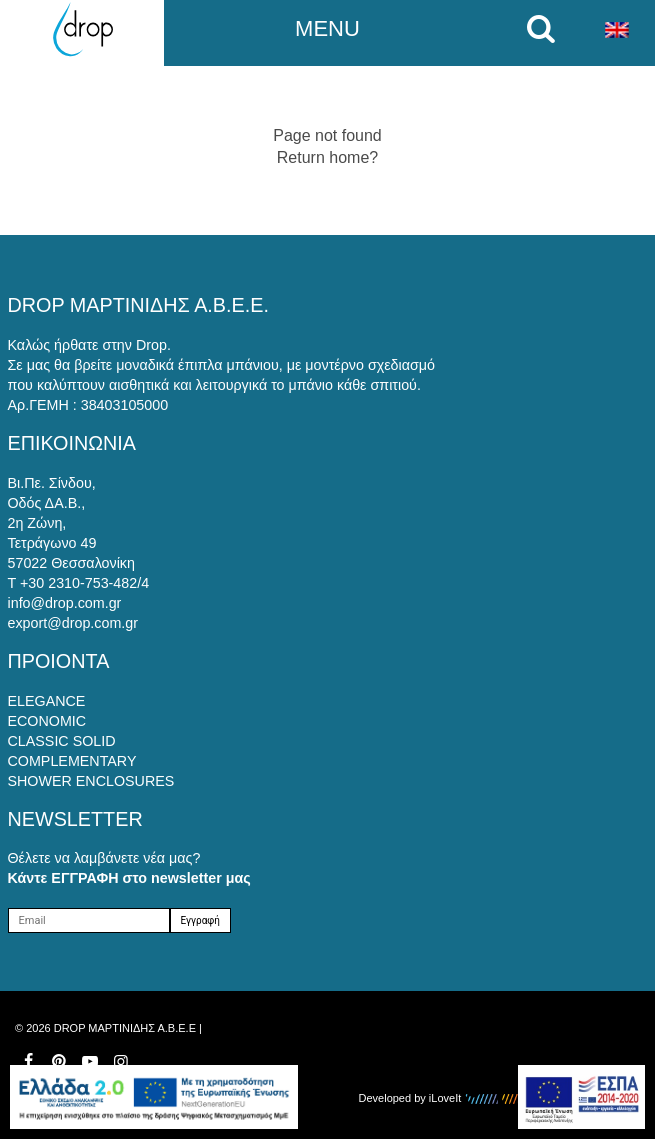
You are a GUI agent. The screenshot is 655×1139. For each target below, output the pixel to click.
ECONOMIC (47, 721)
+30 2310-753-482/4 (84, 583)
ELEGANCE (47, 701)
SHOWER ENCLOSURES (91, 781)
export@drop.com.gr (73, 623)
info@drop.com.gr (65, 603)
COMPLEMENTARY (72, 761)
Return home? (327, 157)
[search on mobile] (546, 29)
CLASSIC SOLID (62, 741)
